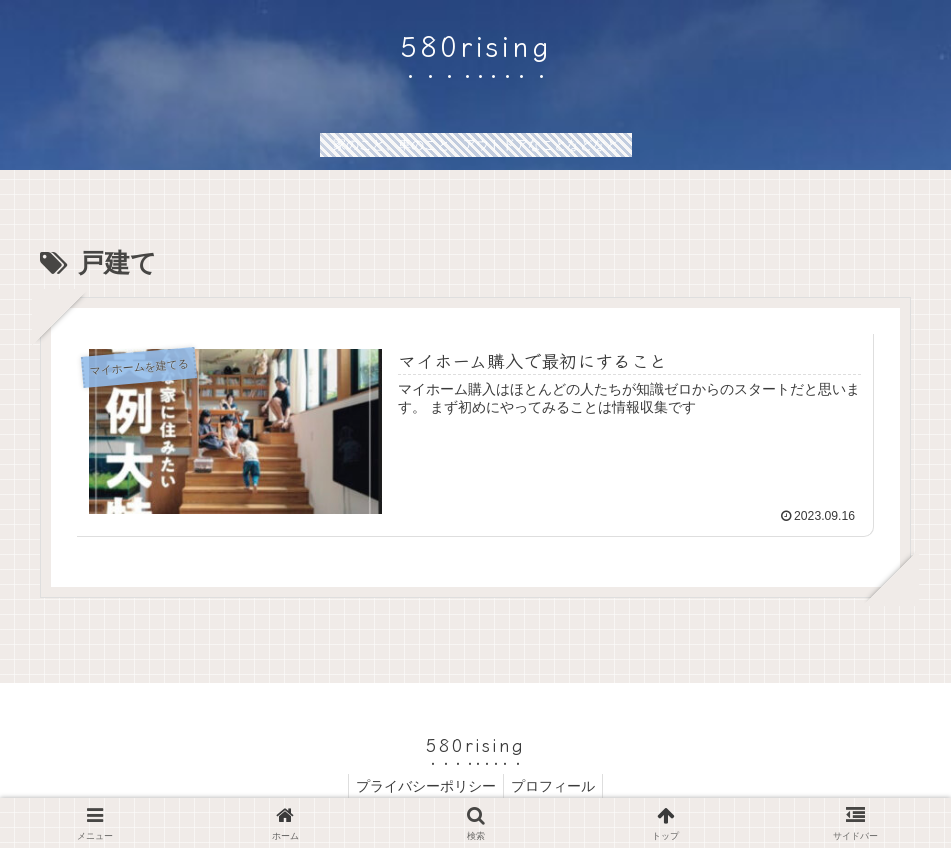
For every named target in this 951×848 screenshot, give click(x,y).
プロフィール (556, 786)
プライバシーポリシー (423, 786)
